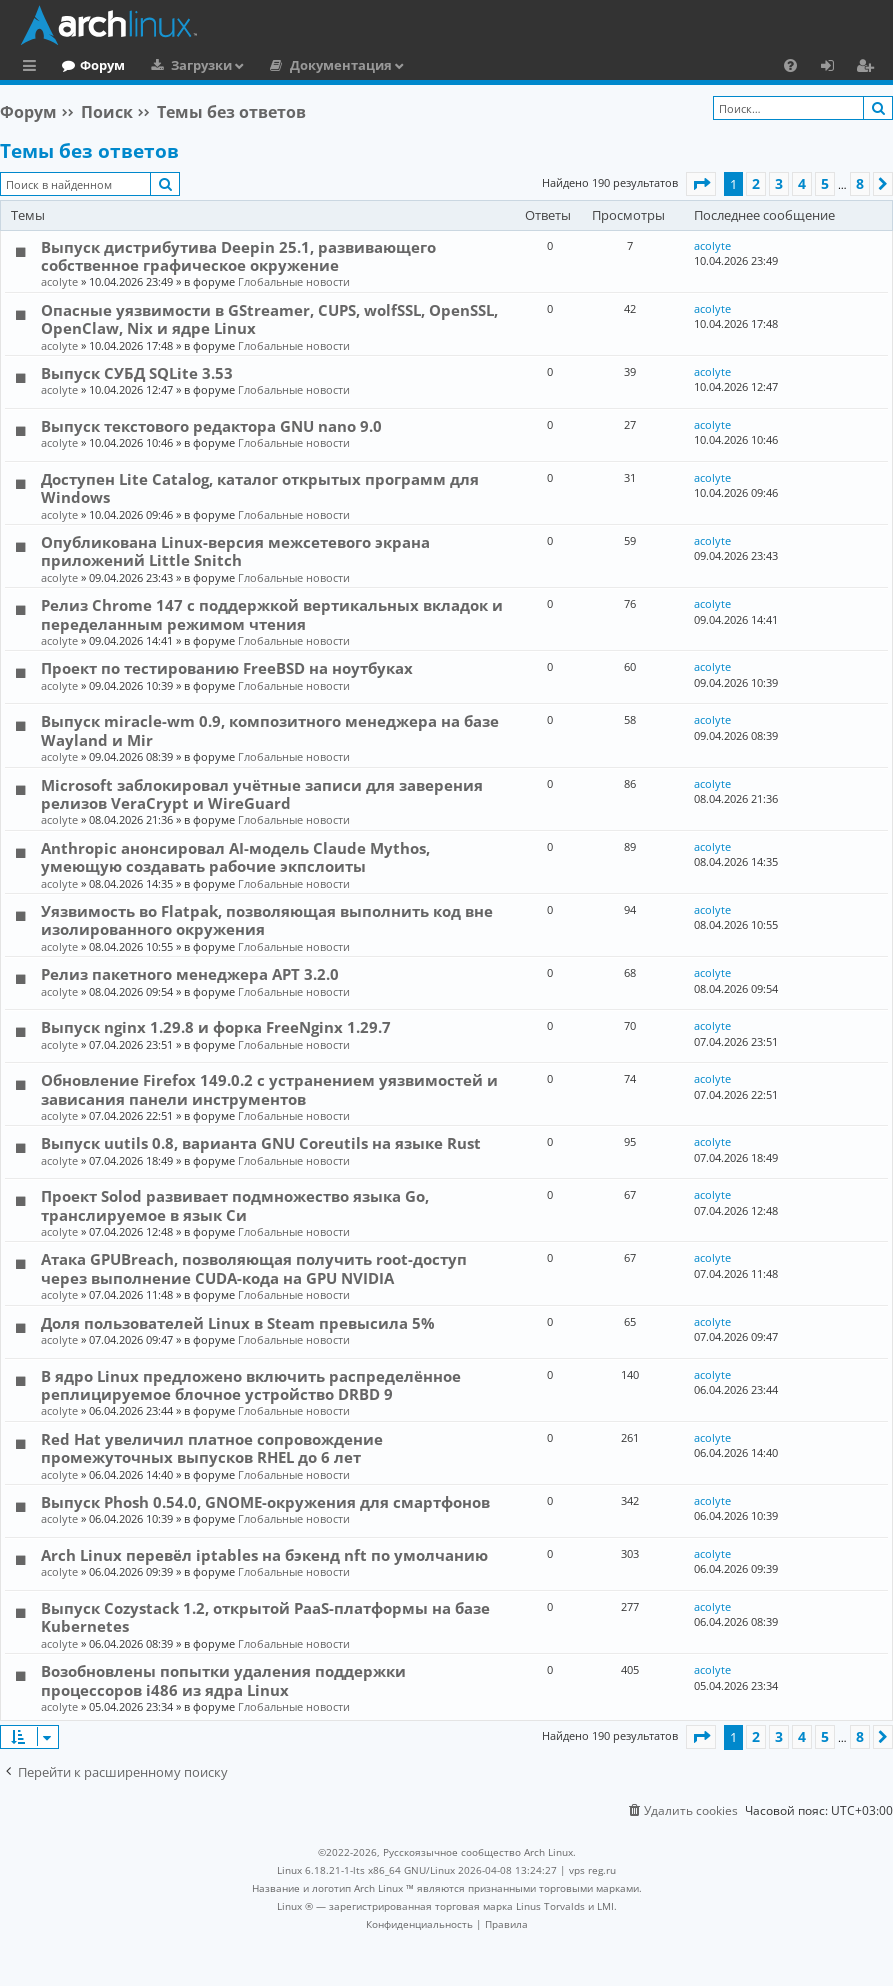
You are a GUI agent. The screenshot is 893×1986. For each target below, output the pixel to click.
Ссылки (33, 68)
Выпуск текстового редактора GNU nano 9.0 (211, 426)
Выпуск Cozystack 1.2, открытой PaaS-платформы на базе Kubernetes (265, 1617)
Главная (90, 65)
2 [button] (756, 183)
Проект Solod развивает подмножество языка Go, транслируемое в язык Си (235, 1205)
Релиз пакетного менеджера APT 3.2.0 (190, 974)
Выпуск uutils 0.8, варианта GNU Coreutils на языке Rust (261, 1143)
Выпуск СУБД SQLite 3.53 (137, 373)
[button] (701, 184)
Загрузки (283, 65)
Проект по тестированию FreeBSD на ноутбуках (227, 668)
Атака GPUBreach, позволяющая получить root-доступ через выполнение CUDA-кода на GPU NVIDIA (254, 1268)
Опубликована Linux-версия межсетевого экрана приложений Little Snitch (235, 551)
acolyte (59, 281)
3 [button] (779, 183)
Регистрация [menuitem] (869, 68)
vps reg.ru (592, 1870)
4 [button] (802, 183)
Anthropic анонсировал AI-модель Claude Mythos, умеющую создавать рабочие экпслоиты (235, 857)
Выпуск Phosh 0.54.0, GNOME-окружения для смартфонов (265, 1502)
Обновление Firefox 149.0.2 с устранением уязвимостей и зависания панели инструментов (269, 1089)
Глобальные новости (294, 281)
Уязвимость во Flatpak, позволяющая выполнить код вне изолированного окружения (267, 920)
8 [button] (860, 183)
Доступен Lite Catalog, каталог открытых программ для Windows (260, 488)
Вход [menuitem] (834, 68)
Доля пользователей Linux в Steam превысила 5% (238, 1323)
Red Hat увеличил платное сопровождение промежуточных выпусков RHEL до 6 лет (212, 1448)
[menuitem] (790, 65)
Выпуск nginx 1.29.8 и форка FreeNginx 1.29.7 (216, 1027)
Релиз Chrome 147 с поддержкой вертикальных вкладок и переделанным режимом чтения (272, 614)
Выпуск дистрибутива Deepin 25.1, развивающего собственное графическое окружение (238, 256)
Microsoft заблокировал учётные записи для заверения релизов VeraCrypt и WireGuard (262, 794)
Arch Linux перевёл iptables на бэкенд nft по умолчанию (264, 1555)
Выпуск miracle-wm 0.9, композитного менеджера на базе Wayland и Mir (270, 730)
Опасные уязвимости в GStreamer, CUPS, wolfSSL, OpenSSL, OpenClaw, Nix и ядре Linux (269, 319)
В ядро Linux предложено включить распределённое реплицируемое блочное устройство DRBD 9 (251, 1385)
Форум (184, 65)
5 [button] (825, 183)
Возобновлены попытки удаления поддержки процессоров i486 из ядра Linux (223, 1680)
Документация (423, 65)
